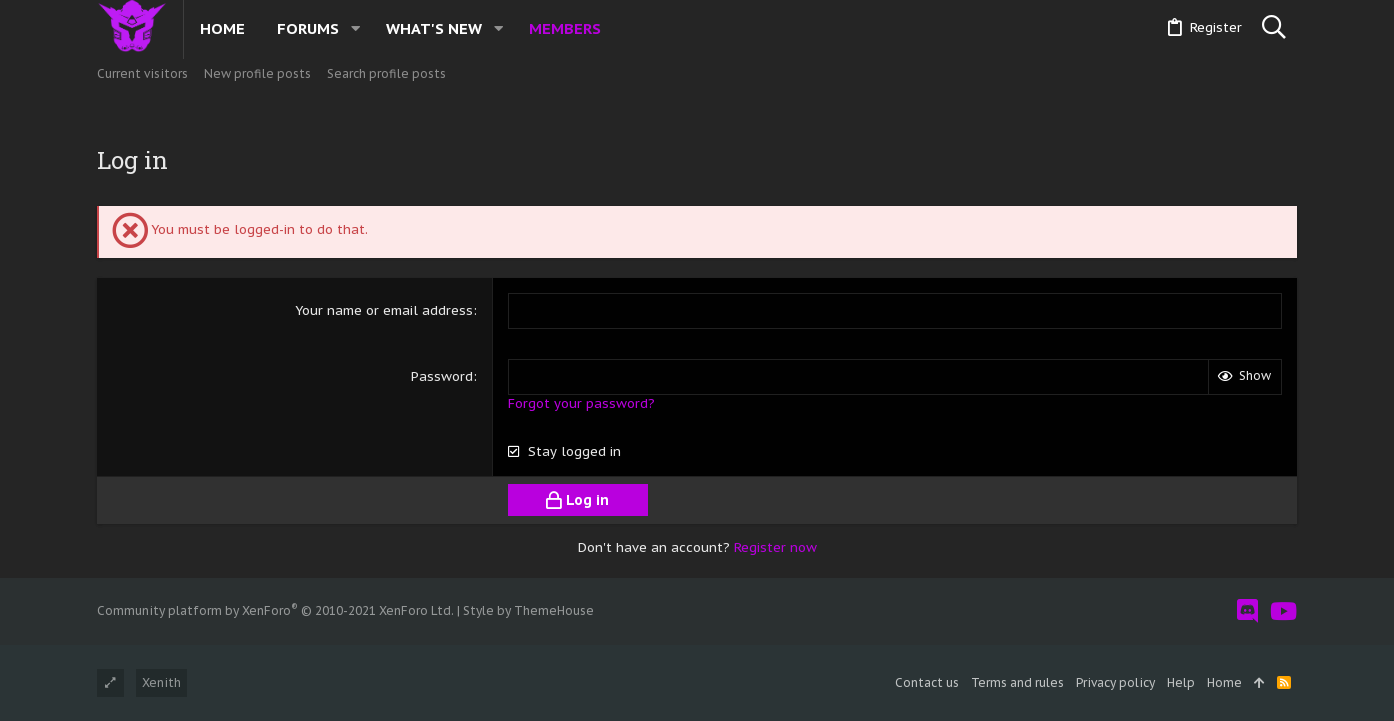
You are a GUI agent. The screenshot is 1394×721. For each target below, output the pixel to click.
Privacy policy (1115, 682)
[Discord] (1247, 611)
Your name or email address (384, 310)
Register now (775, 547)
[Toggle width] (110, 683)
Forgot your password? (581, 403)
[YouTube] (1283, 611)
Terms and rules (1017, 682)
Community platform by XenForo (275, 610)
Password (442, 376)
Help (1181, 682)
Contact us (927, 682)
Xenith (161, 682)
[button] (355, 28)
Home (1224, 682)
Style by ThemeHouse (528, 610)
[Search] (1273, 28)
